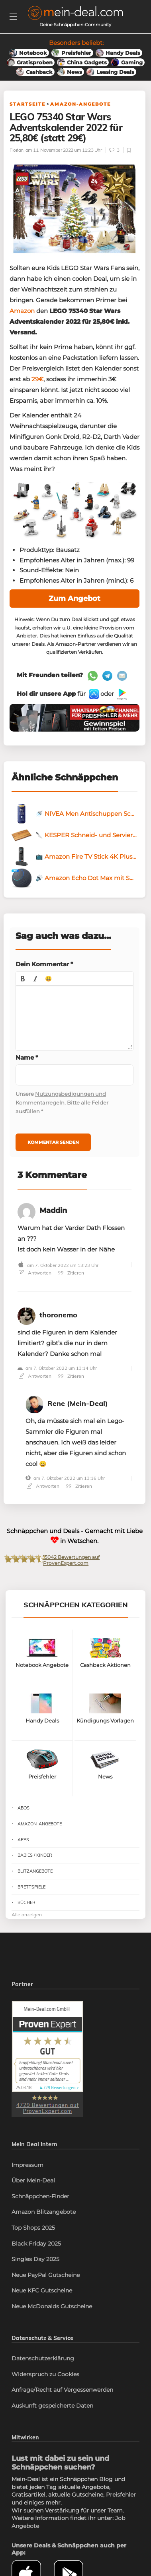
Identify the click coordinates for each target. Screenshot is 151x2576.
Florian (17, 150)
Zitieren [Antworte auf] (71, 1376)
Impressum (27, 2165)
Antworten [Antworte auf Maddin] (35, 1273)
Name (27, 1057)
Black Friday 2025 (36, 2243)
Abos (23, 1808)
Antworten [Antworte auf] (35, 1376)
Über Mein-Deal (33, 2180)
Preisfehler (121, 2494)
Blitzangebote (35, 1871)
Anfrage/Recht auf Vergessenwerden (62, 2389)
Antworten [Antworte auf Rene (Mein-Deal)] (43, 1486)
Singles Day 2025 (35, 2259)
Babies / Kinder (35, 1855)
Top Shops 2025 (33, 2227)
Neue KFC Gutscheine (42, 2290)
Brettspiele (31, 1887)
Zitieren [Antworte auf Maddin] (71, 1273)
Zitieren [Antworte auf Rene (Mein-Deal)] (79, 1486)
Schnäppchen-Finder (40, 2196)
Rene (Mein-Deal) (77, 1403)
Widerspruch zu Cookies (45, 2374)
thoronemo (58, 1314)
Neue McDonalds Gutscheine (52, 2306)
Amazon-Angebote (80, 104)
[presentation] (22, 978)
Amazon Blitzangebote (44, 2211)
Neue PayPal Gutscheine (46, 2275)
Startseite (27, 104)
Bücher (26, 1902)
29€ (37, 379)
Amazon (22, 311)
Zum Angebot (74, 598)
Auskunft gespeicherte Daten (52, 2405)
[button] (23, 979)
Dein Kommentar (44, 964)
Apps (23, 1839)
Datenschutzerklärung (43, 2358)
